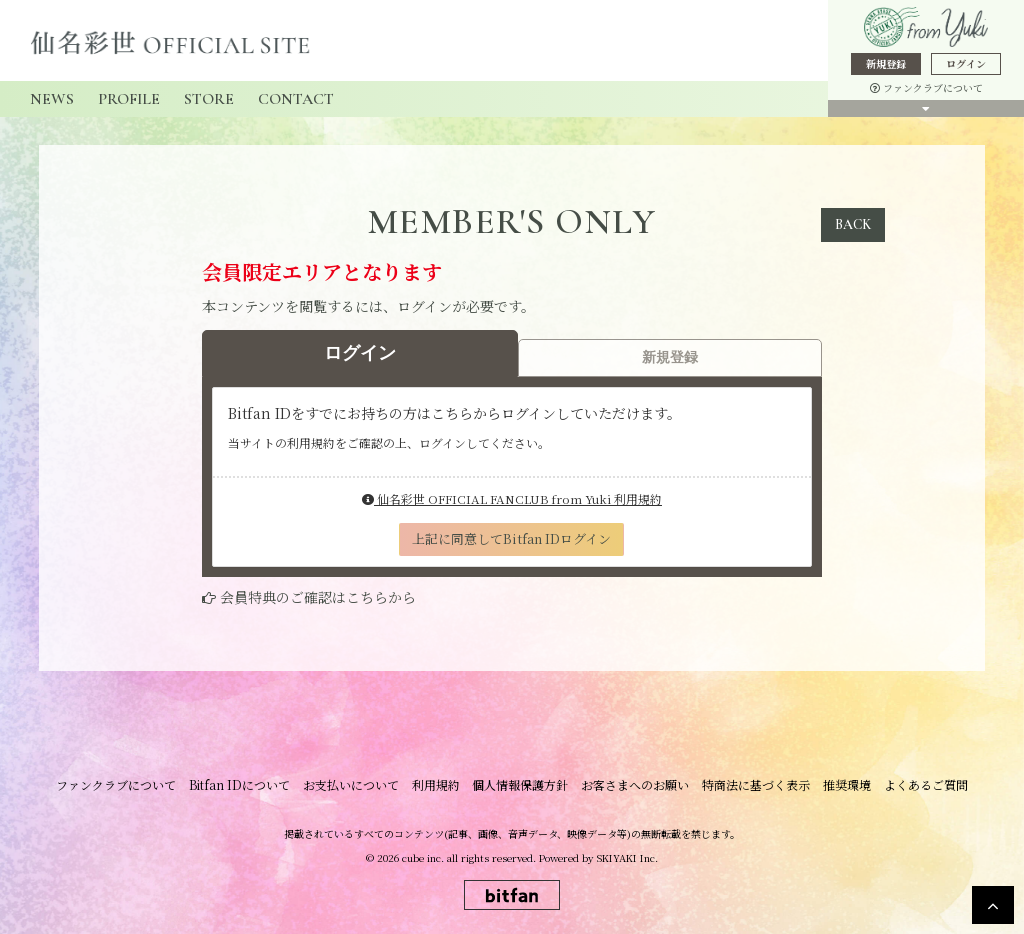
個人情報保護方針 (520, 784)
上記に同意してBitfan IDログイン (511, 538)
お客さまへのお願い (632, 784)
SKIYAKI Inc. (627, 856)
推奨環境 (838, 784)
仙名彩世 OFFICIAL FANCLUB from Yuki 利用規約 (512, 498)
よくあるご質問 (914, 784)
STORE (209, 99)
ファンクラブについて (926, 87)
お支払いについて (356, 784)
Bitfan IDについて (247, 784)
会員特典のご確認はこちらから (318, 597)
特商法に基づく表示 (750, 784)
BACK (853, 224)
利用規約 (438, 784)
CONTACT (296, 99)
